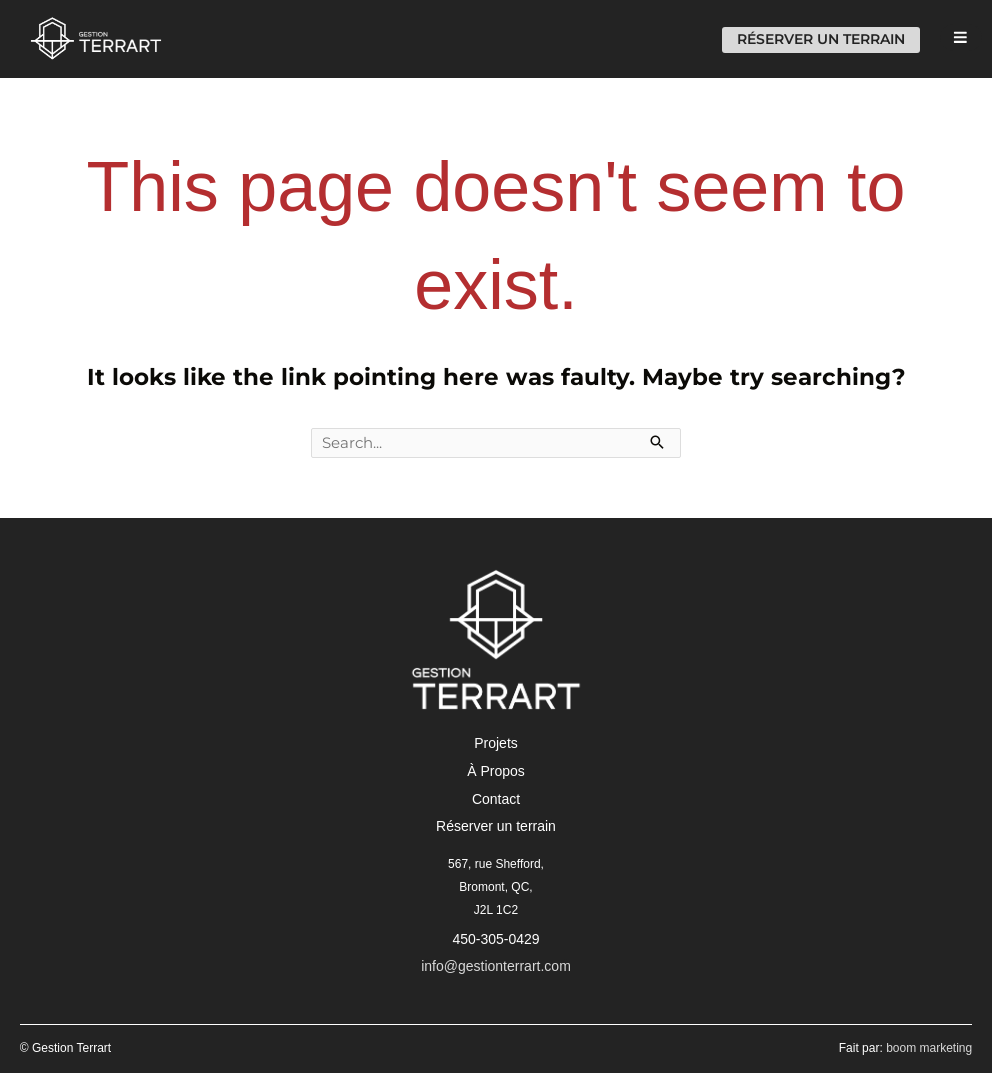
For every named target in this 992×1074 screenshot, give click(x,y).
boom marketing (929, 1049)
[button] (496, 744)
